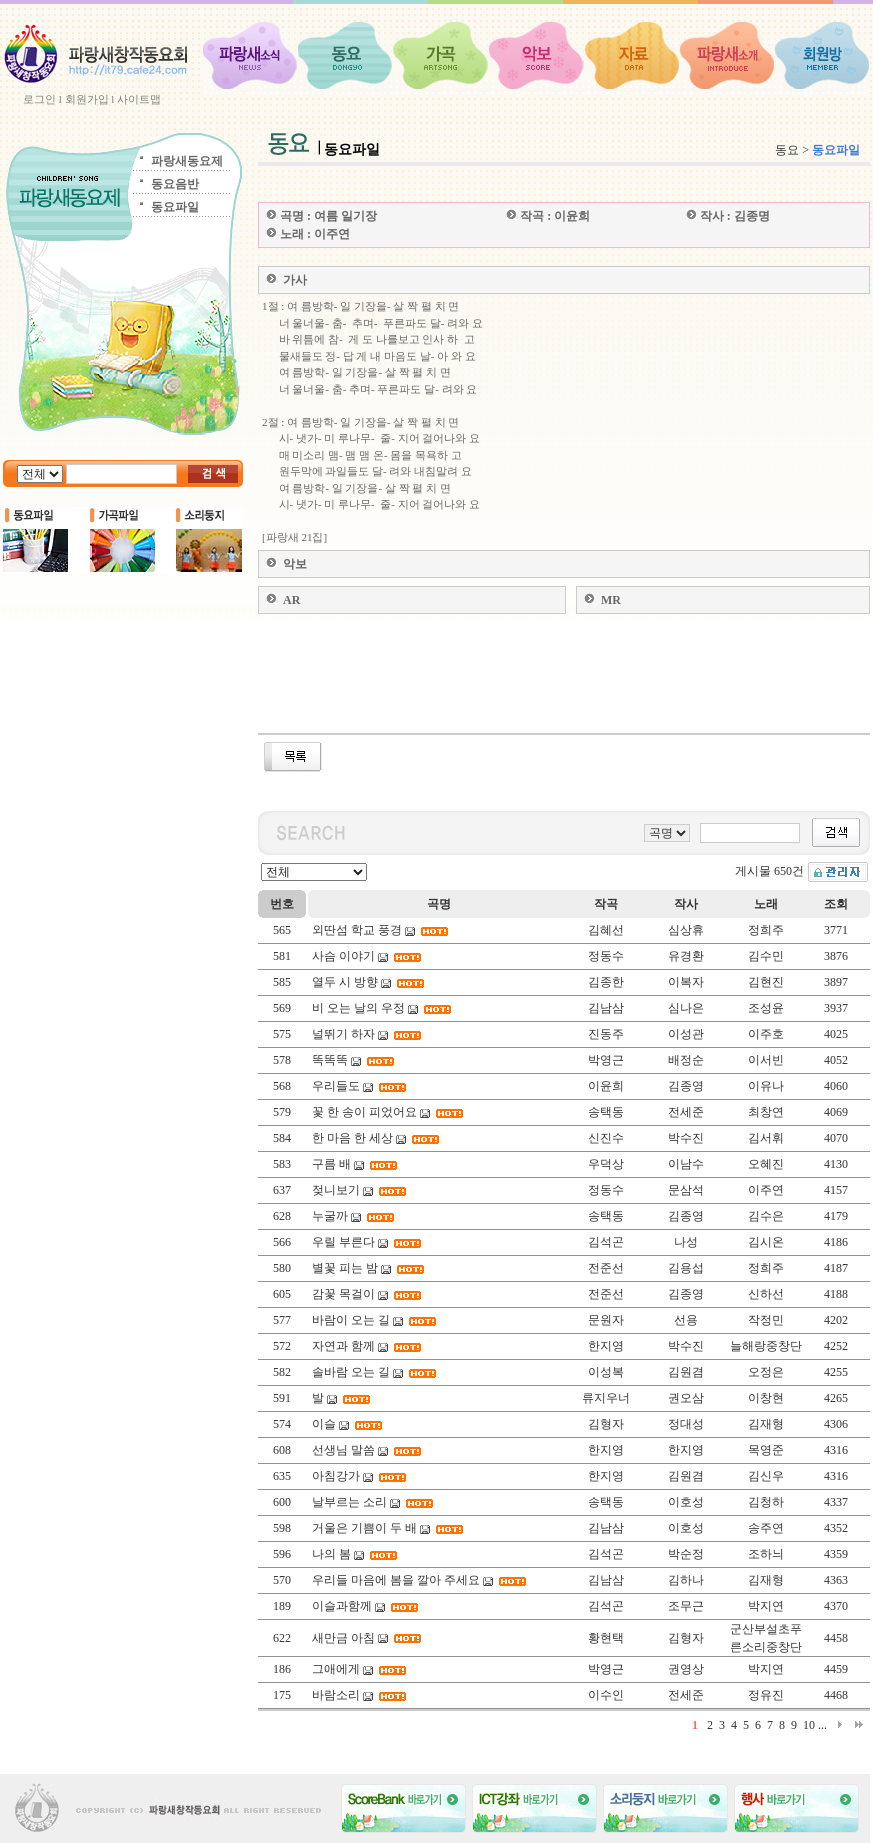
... (822, 1725)
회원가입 (87, 99)
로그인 (39, 99)
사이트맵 (139, 99)
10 (809, 1725)
